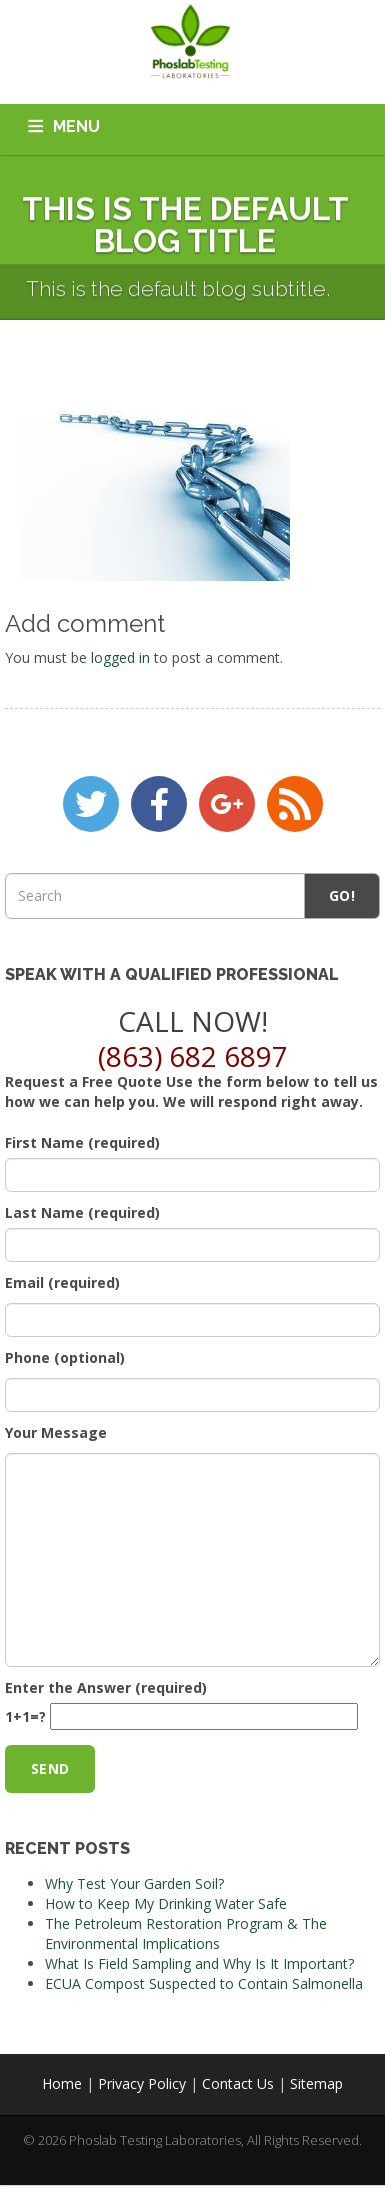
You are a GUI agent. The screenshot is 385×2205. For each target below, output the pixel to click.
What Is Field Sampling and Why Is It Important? (199, 1963)
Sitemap (316, 2083)
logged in (120, 657)
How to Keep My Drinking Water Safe (166, 1903)
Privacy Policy (142, 2083)
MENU (76, 126)
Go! (342, 895)
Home (62, 2083)
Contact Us (238, 2083)
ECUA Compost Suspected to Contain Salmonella (204, 1983)
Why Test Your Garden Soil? (134, 1883)
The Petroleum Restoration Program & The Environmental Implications (186, 1933)
